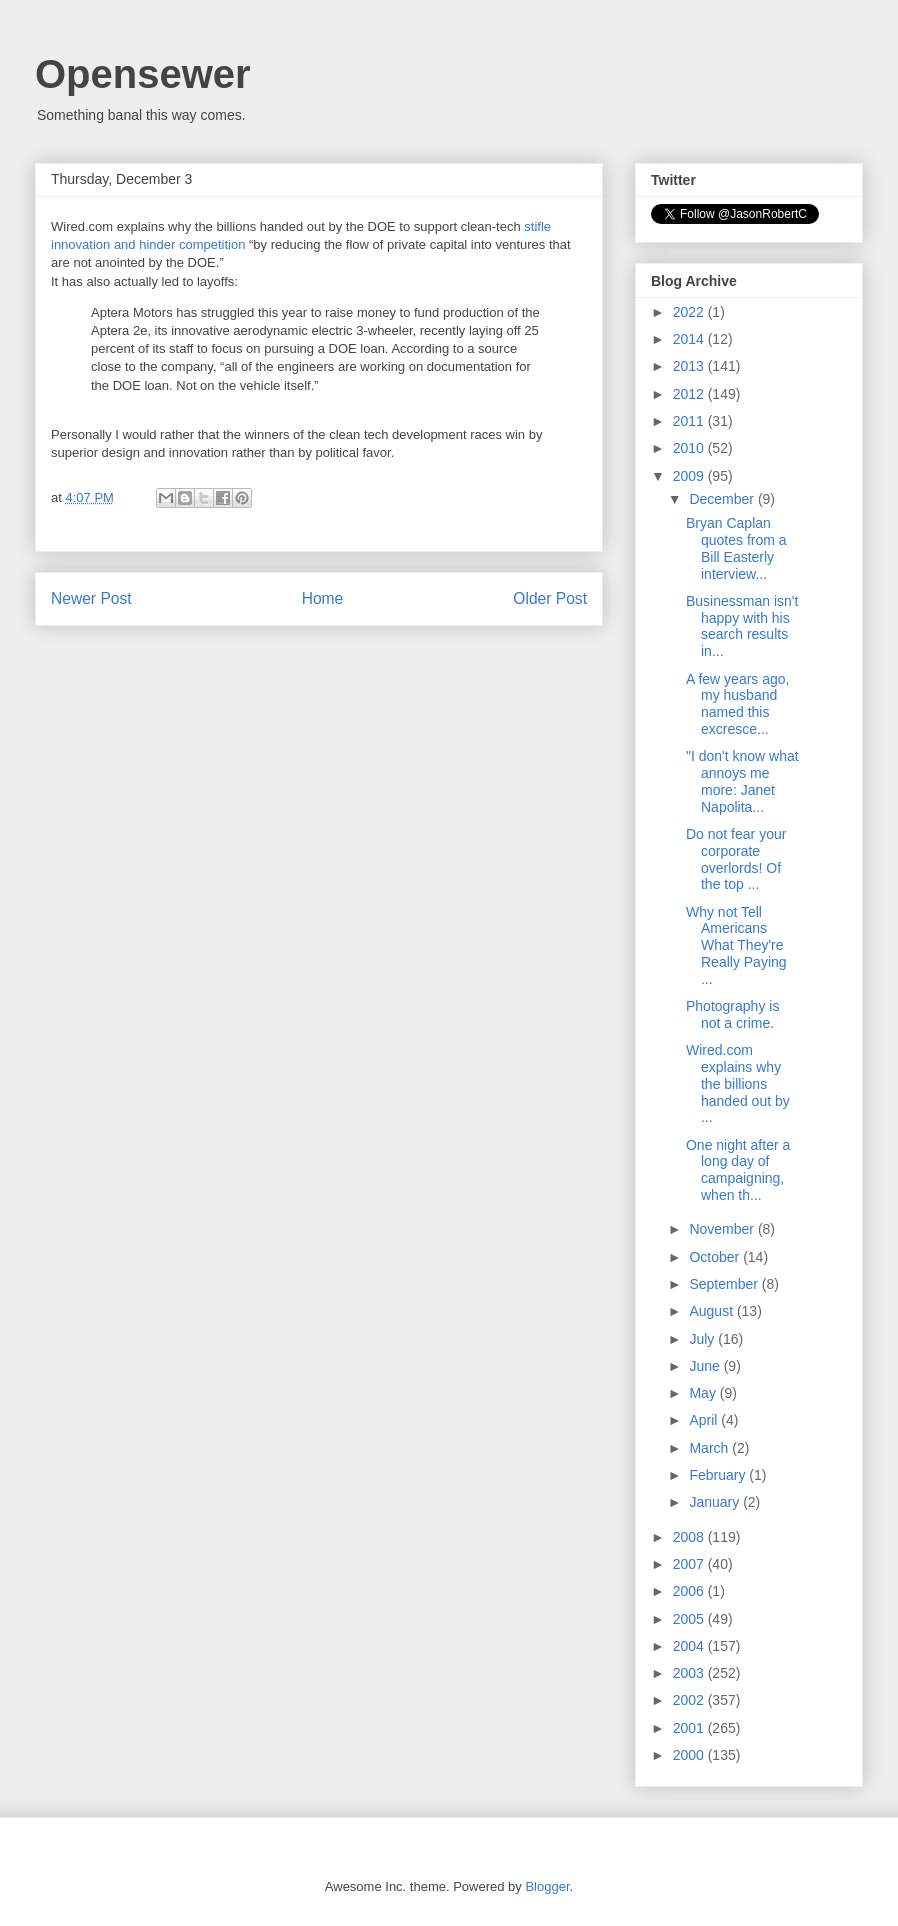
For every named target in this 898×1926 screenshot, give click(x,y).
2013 (690, 366)
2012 (690, 394)
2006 (690, 1591)
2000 (690, 1755)
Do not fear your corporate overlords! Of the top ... (736, 859)
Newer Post (91, 598)
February (719, 1475)
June (706, 1366)
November (723, 1229)
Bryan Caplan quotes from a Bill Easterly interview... (736, 548)
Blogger (547, 1886)
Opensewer (143, 74)
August (712, 1311)
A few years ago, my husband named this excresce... (738, 704)
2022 (690, 312)
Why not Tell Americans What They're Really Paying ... (736, 945)
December (723, 499)
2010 (690, 448)
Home (323, 598)
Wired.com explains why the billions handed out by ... (738, 1083)
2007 (690, 1564)
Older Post (550, 598)
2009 (690, 476)
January (716, 1502)
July (703, 1339)
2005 (690, 1619)
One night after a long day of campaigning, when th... (738, 1170)
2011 (690, 421)
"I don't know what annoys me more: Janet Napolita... (742, 781)
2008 (690, 1537)
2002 (690, 1700)
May (704, 1393)
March (710, 1448)
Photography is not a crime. (732, 1014)
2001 (690, 1728)
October (716, 1257)
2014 (690, 339)
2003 (690, 1673)
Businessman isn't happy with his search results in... (742, 626)
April (705, 1420)
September (725, 1284)
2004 (690, 1646)
